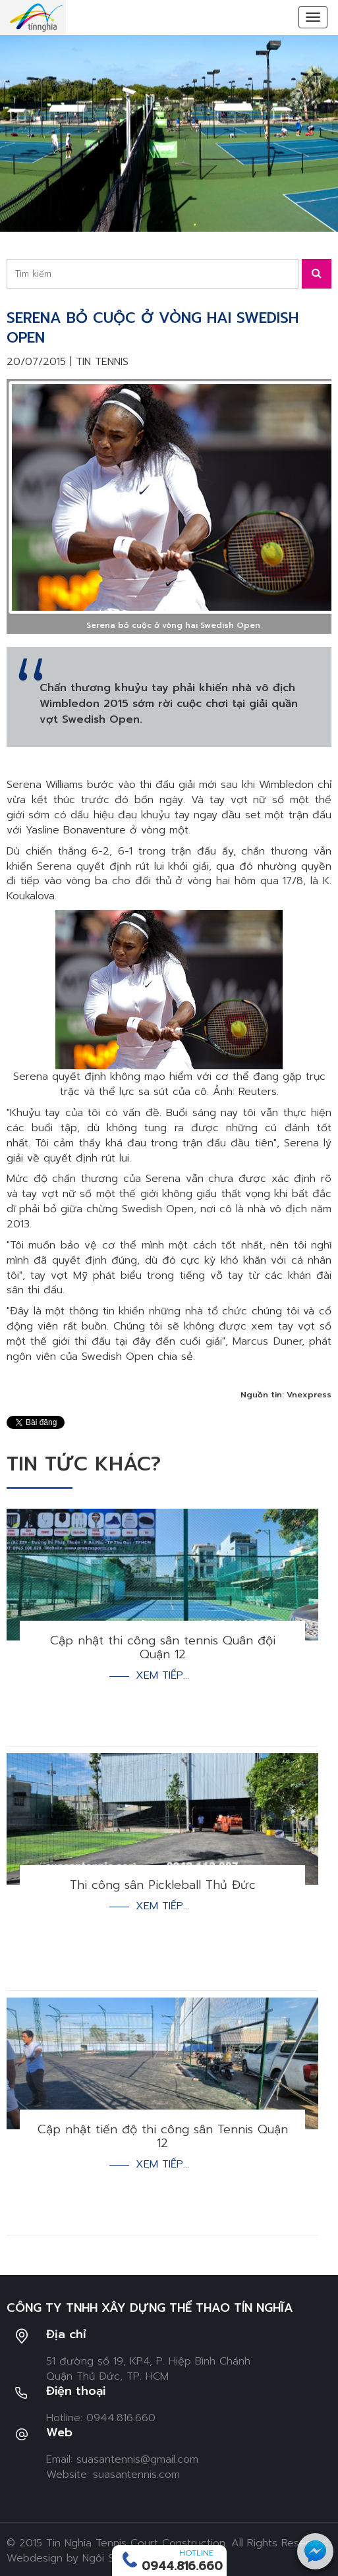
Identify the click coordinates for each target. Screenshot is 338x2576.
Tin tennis (102, 362)
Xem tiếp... (162, 1675)
